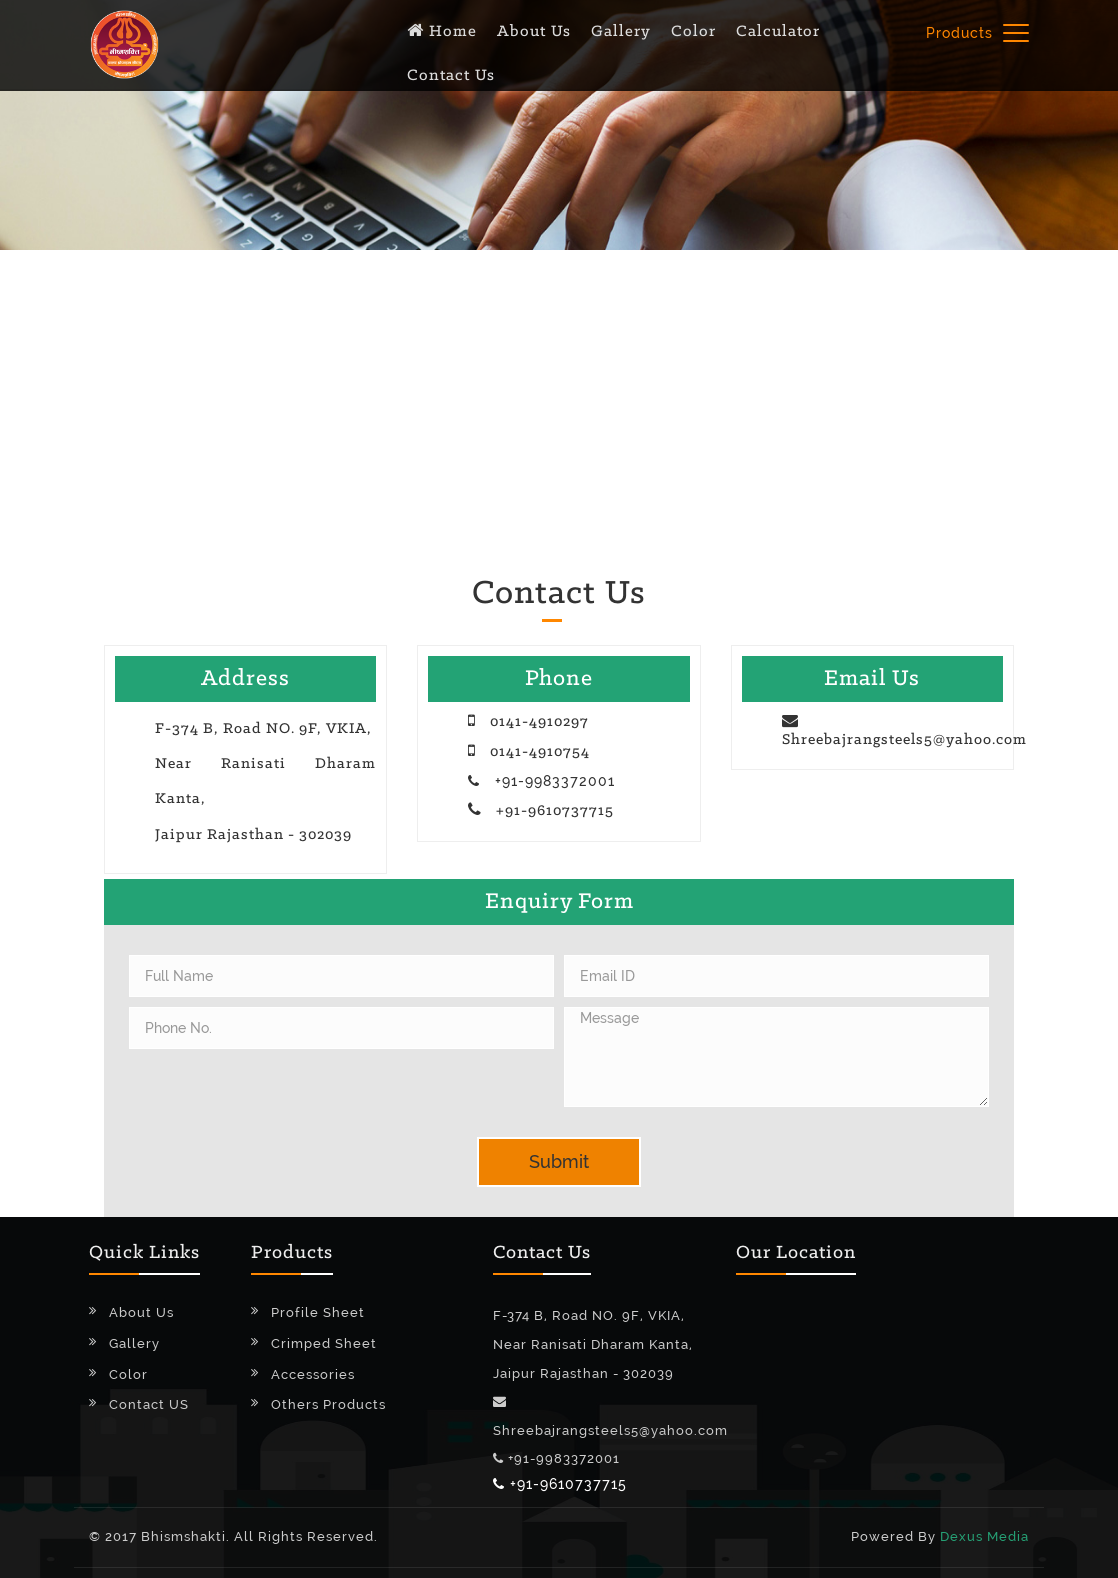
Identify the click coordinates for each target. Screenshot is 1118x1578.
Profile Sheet (318, 1312)
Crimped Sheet (324, 1343)
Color (128, 1374)
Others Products (328, 1404)
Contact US (149, 1404)
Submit (559, 1161)
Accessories (313, 1374)
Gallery (134, 1343)
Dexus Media (984, 1536)
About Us (141, 1312)
